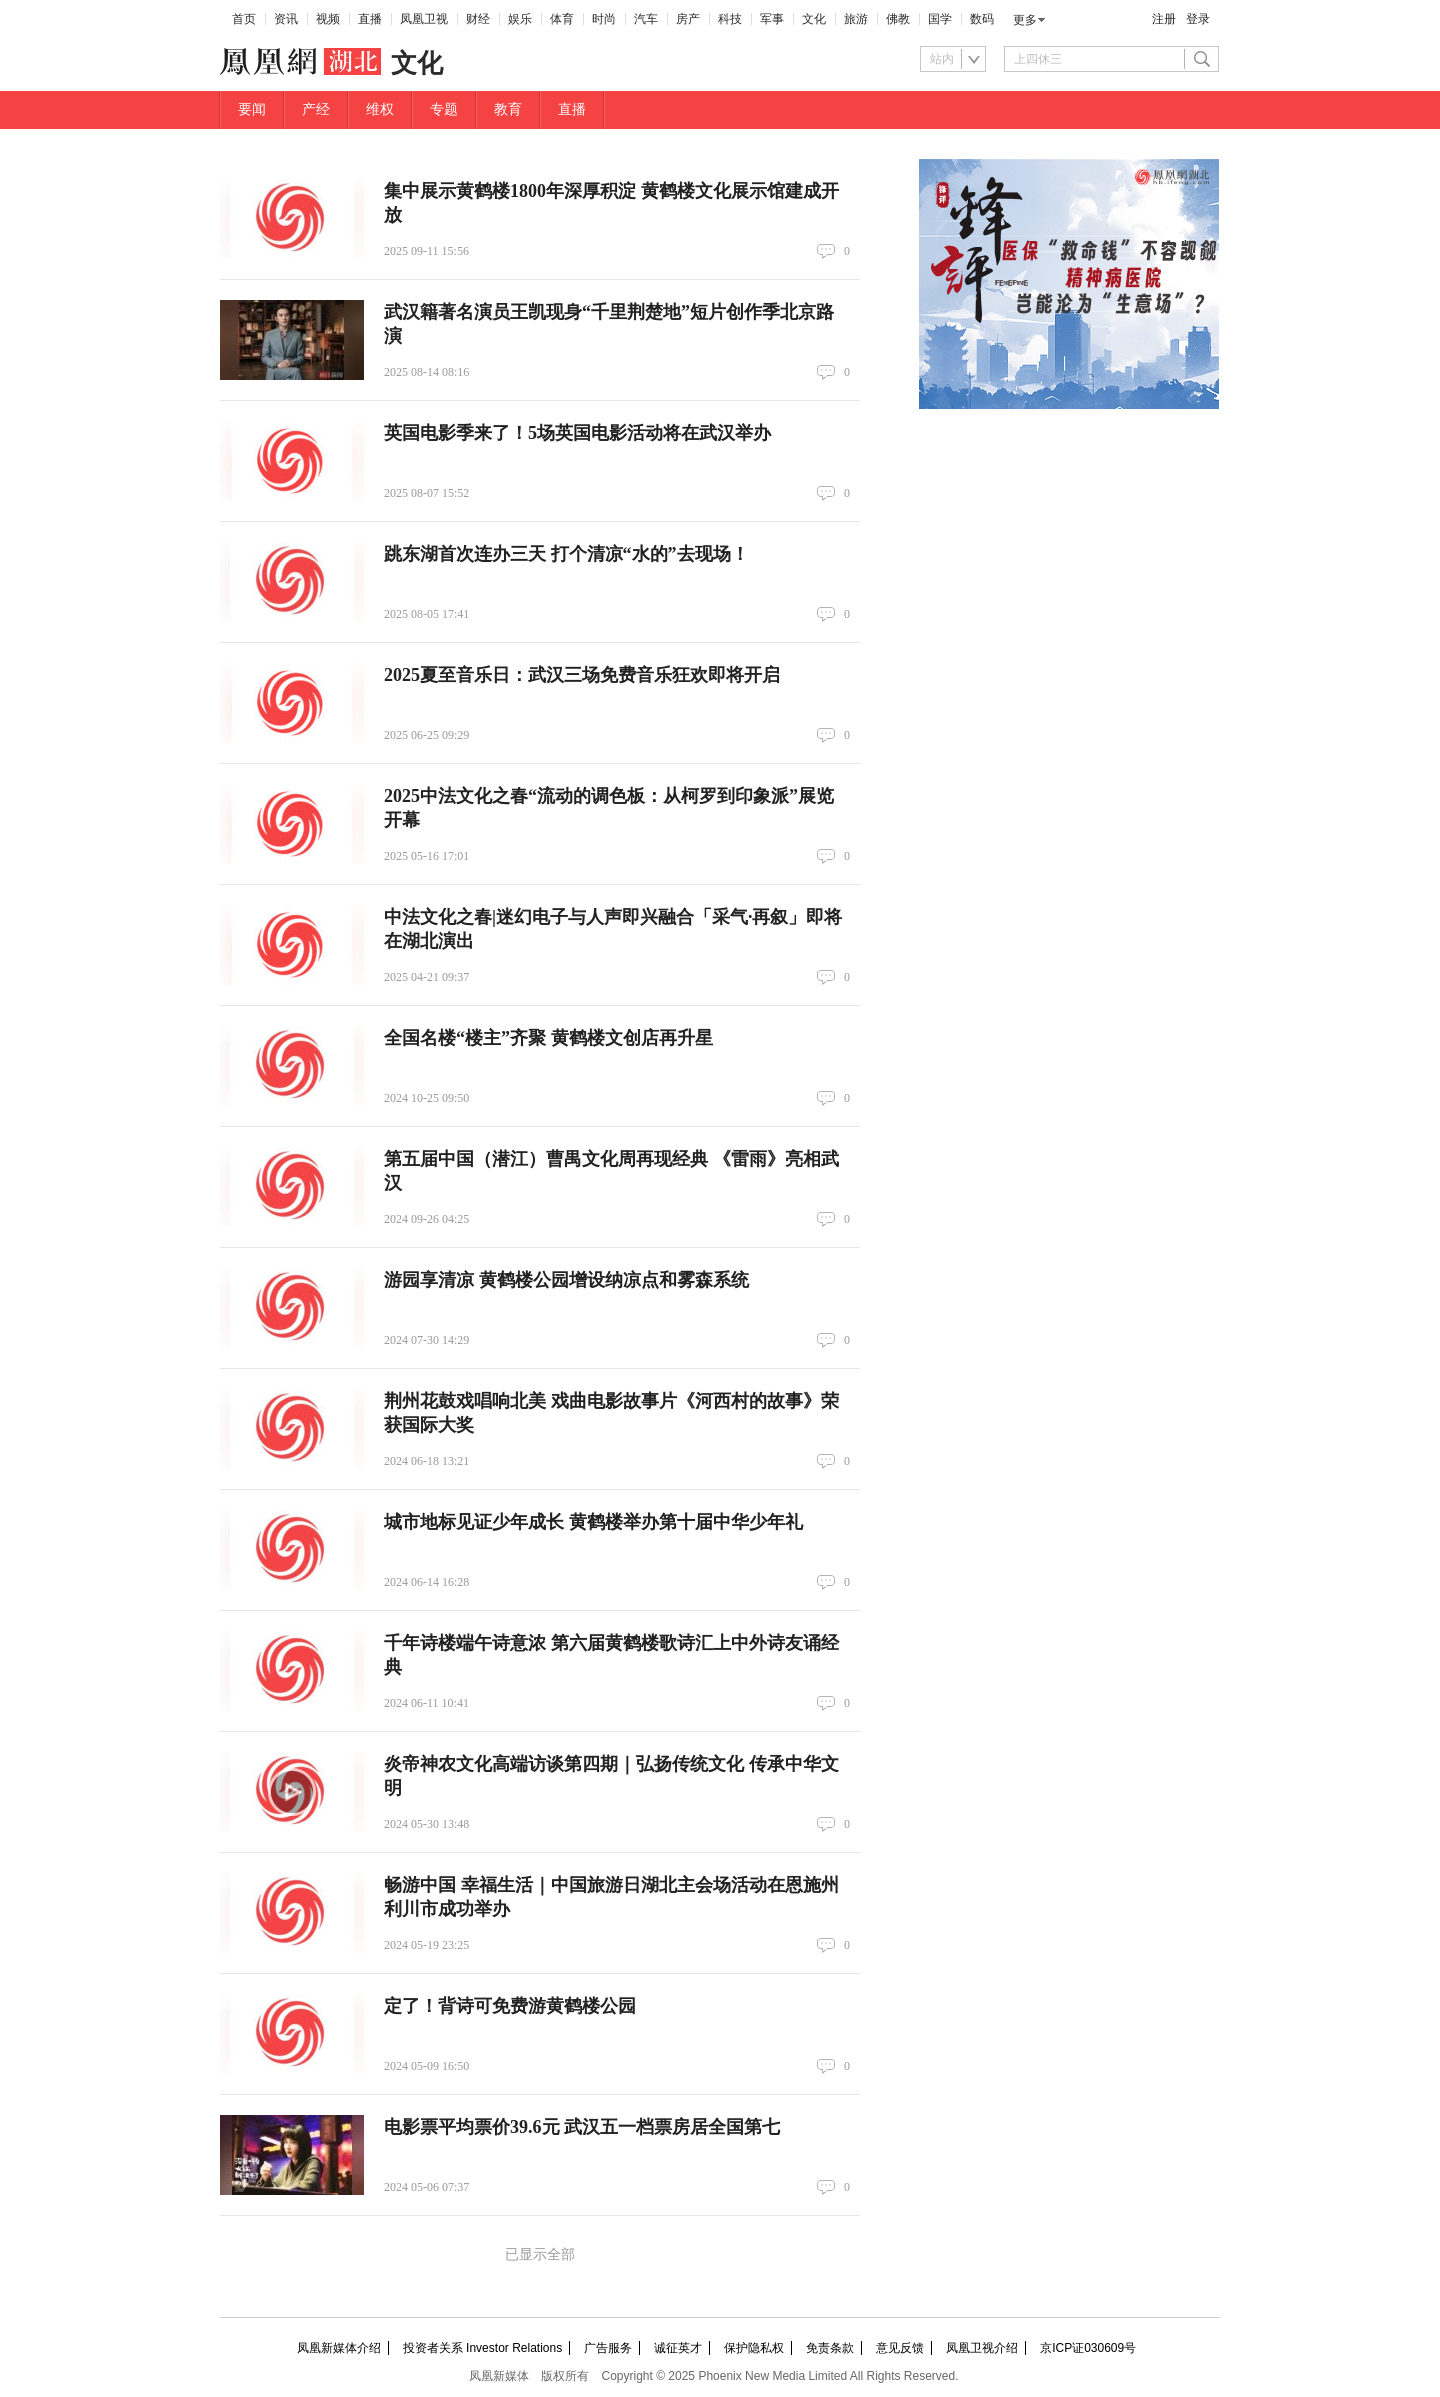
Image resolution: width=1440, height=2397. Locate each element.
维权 (380, 109)
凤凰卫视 (424, 19)
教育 (508, 109)
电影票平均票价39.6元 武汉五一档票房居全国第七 (582, 2127)
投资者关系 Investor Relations (482, 2348)
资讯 (286, 19)
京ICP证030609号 (1088, 2348)
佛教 (898, 19)
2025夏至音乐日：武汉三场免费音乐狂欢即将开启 (582, 675)
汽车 (646, 19)
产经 (316, 109)
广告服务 (608, 2348)
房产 (688, 19)
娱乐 (520, 19)
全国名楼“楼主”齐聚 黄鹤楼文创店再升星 (548, 1038)
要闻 (252, 109)
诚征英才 (678, 2348)
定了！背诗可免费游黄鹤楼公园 (510, 2006)
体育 (562, 19)
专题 (444, 109)
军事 (772, 19)
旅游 (856, 19)
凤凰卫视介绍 (982, 2348)
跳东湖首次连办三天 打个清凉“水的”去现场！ (566, 554)
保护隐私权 (754, 2348)
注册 (1164, 19)
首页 (244, 19)
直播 (370, 19)
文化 (814, 19)
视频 (328, 19)
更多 (1025, 20)
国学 (940, 19)
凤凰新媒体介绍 (339, 2348)
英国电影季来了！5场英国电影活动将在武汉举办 (577, 433)
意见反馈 (900, 2348)
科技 (730, 19)
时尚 (604, 19)
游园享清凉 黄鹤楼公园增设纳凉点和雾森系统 (566, 1280)
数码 (982, 19)
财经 (478, 19)
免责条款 (830, 2348)
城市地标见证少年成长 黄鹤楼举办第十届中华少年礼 (593, 1522)
